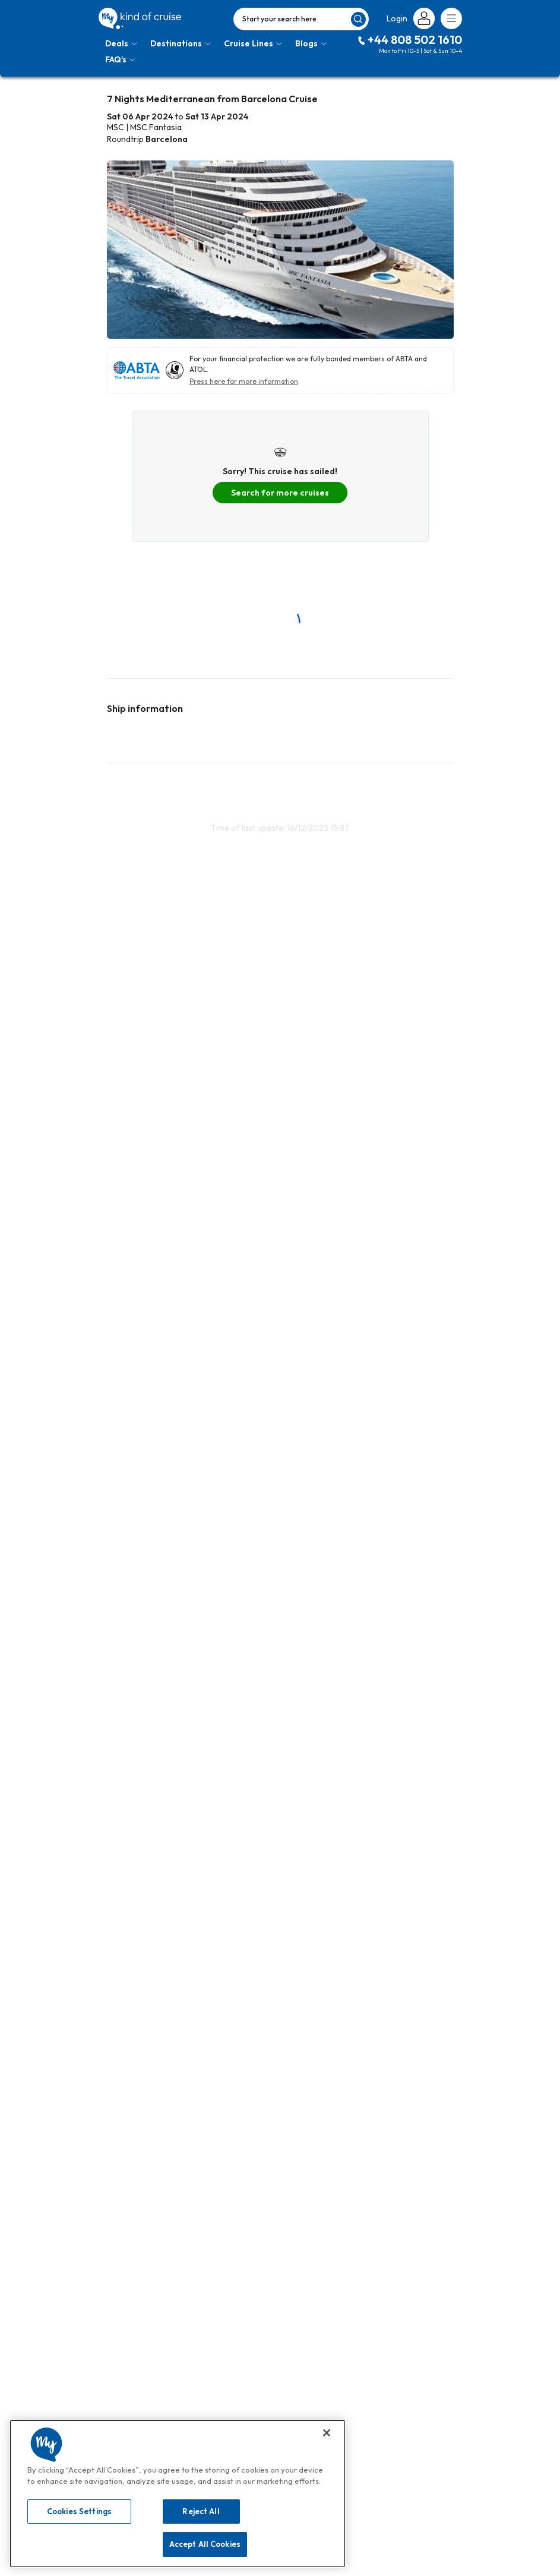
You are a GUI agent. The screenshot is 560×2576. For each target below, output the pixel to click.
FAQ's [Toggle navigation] (120, 59)
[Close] (327, 2433)
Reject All (200, 2511)
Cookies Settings (79, 2511)
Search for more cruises (280, 492)
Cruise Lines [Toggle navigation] (253, 43)
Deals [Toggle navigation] (121, 43)
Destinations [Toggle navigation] (180, 43)
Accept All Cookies (205, 2544)
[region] (178, 2494)
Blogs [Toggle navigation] (311, 43)
